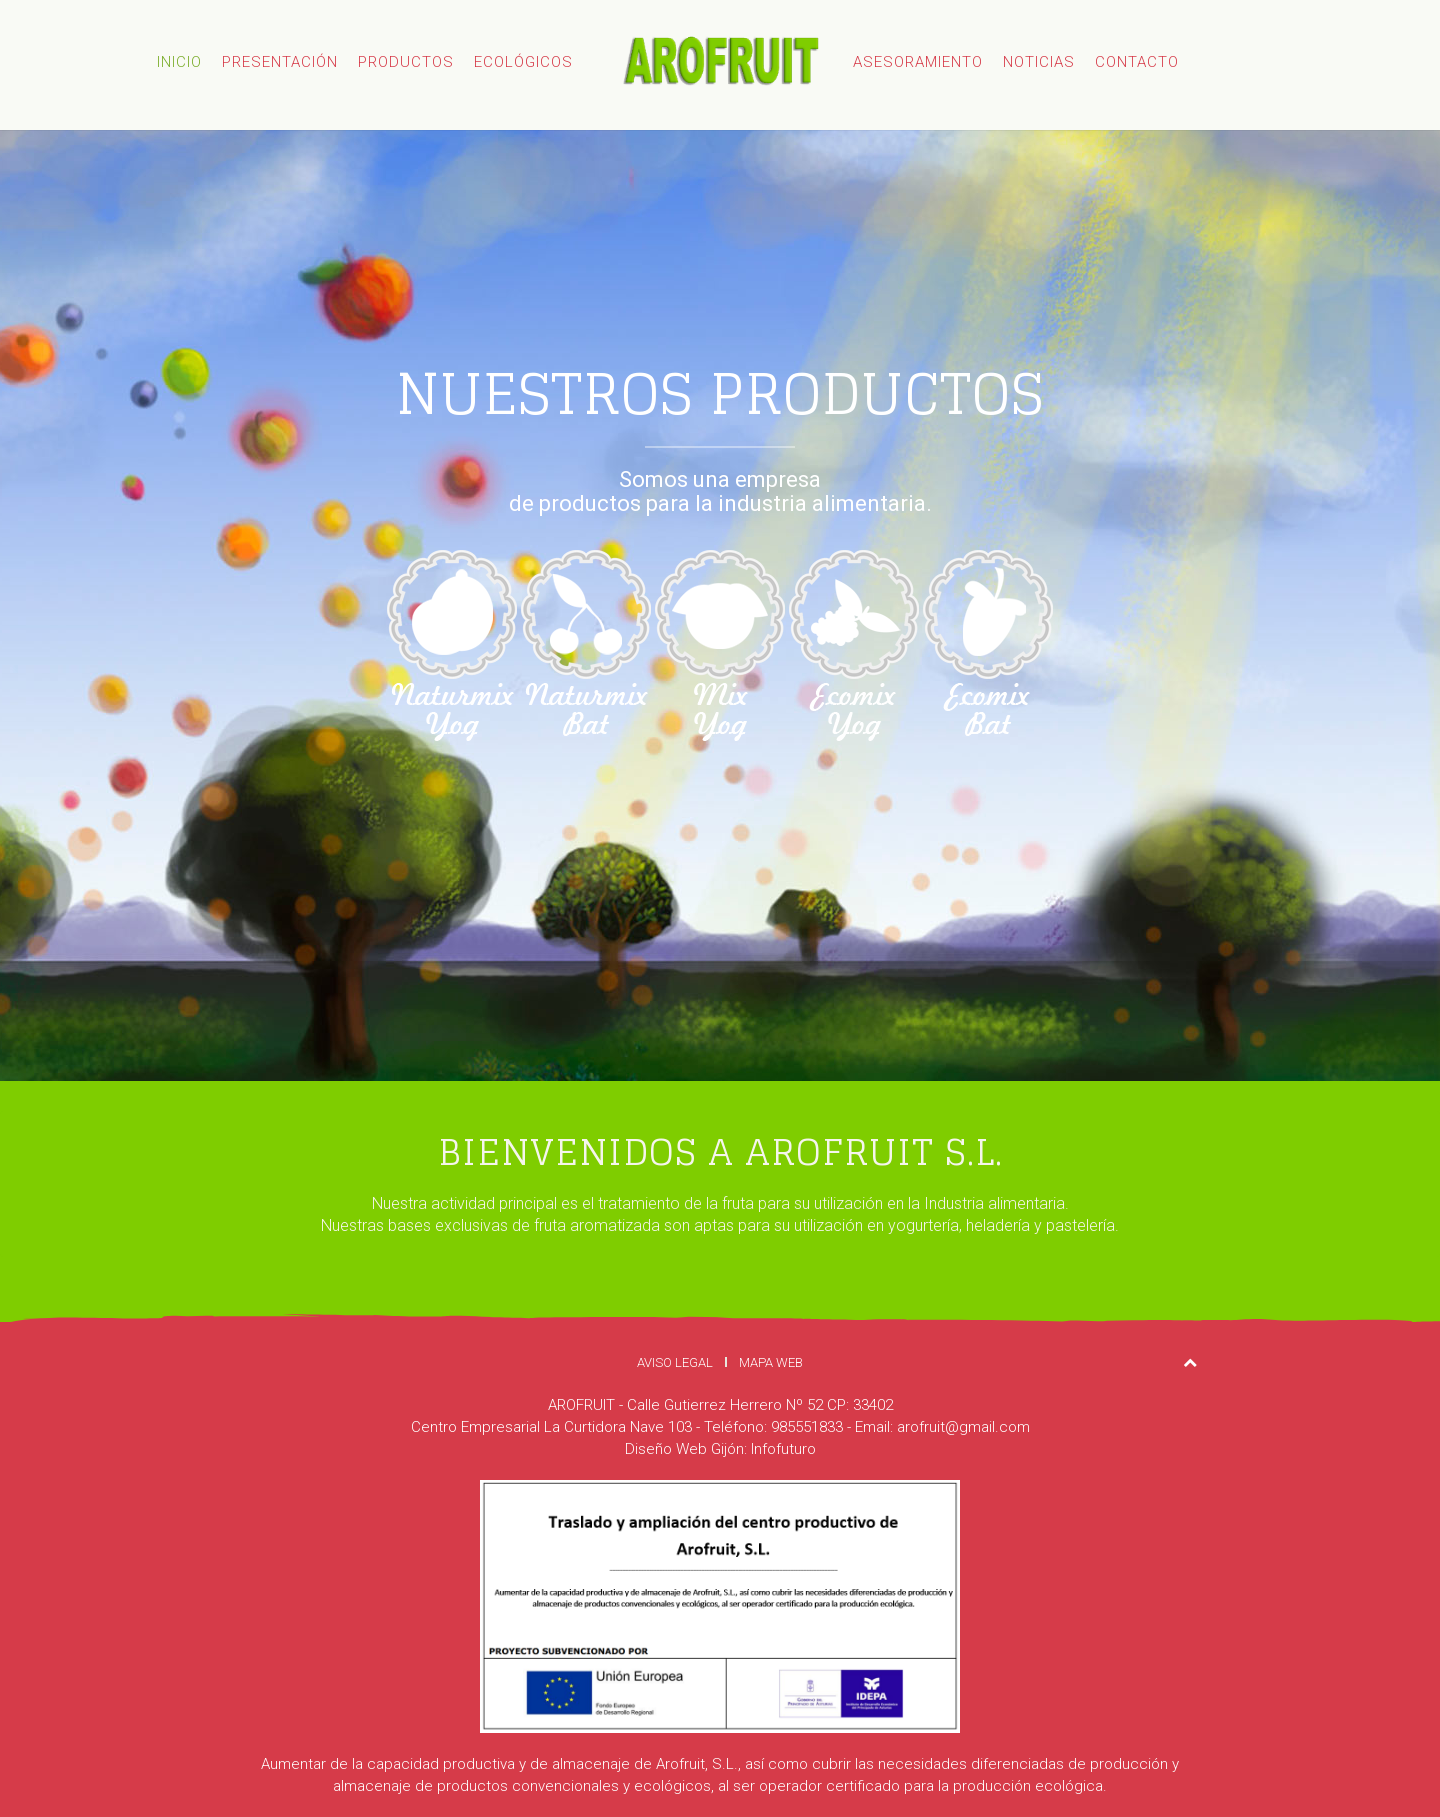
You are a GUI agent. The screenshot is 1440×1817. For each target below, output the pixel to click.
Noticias (1039, 62)
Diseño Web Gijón (684, 1449)
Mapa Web (771, 1362)
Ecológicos (523, 62)
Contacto (1137, 62)
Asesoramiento (918, 62)
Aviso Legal (675, 1362)
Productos (406, 62)
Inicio (179, 62)
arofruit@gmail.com (963, 1427)
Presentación (280, 62)
